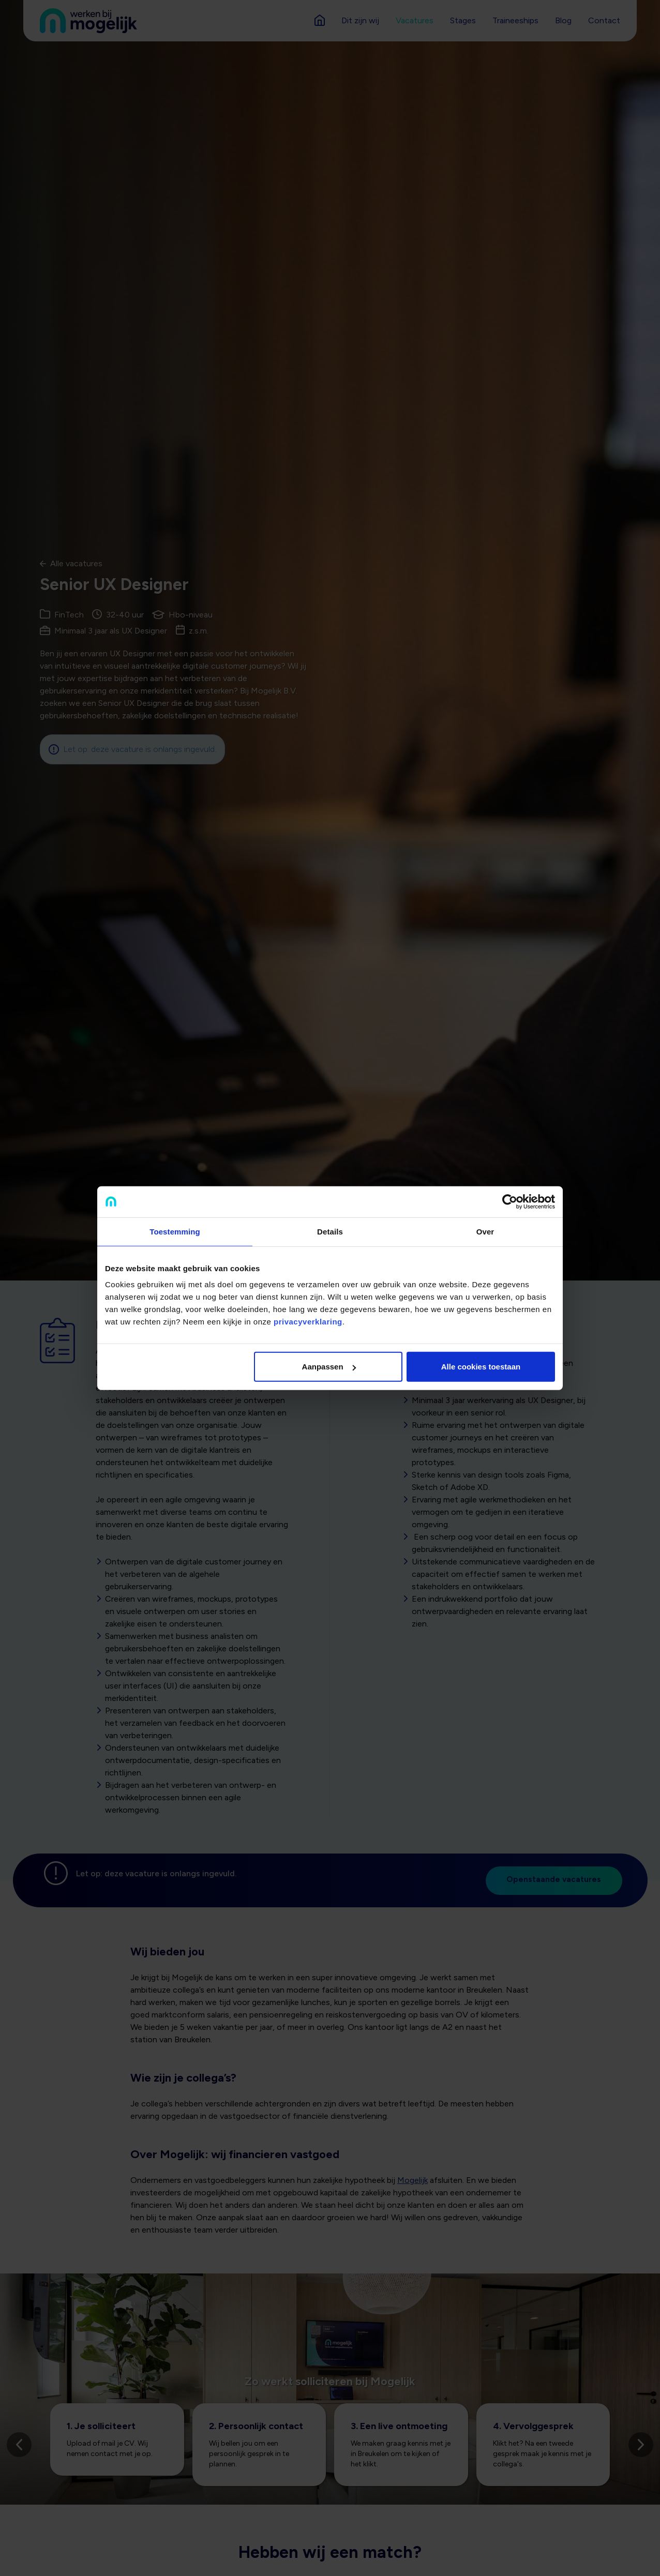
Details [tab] (330, 1231)
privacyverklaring (308, 1321)
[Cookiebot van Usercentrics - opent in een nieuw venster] (509, 1201)
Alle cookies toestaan (480, 1366)
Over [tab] (485, 1231)
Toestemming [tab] (174, 1231)
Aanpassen (329, 1366)
